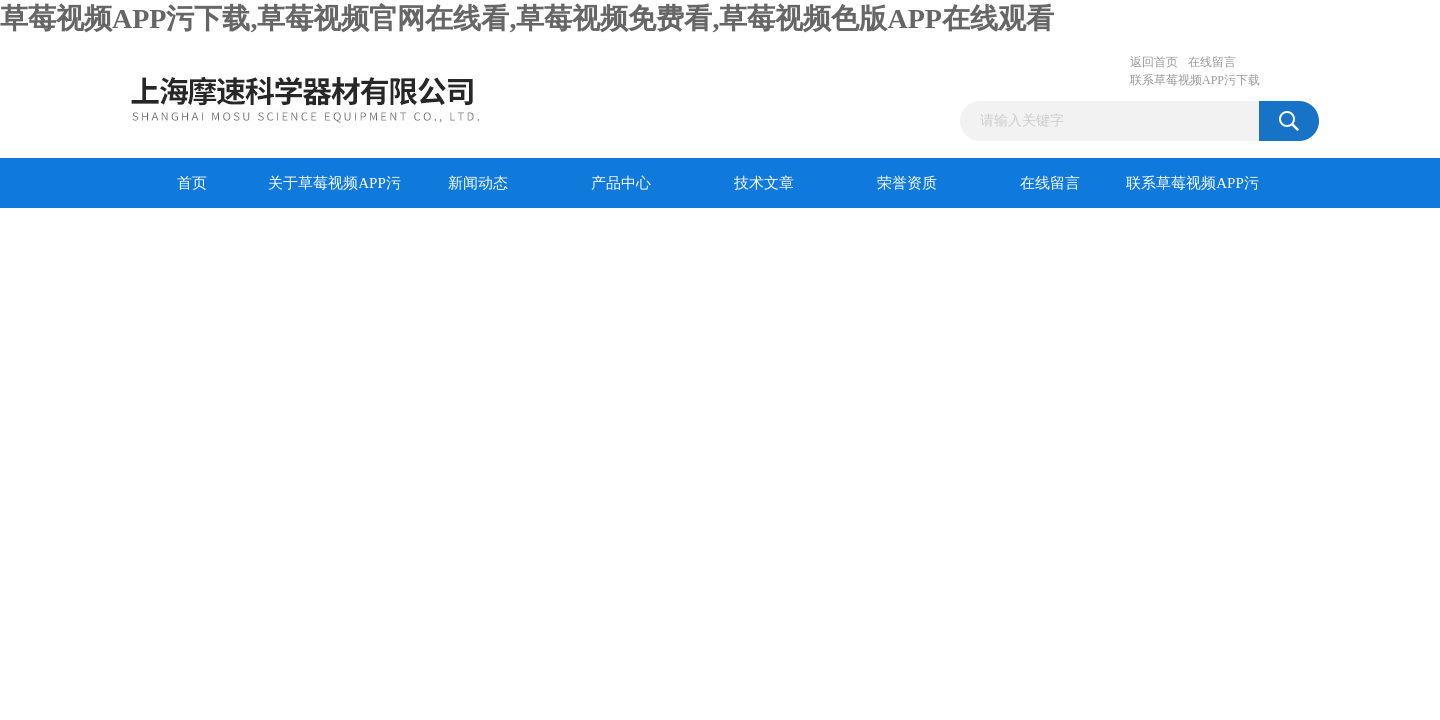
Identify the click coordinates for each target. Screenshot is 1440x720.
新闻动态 (478, 183)
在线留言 (1212, 62)
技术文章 (764, 183)
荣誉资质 (907, 183)
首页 (192, 183)
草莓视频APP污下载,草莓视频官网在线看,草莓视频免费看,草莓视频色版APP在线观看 (527, 18)
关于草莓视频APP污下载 (334, 191)
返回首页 (1154, 62)
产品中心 (621, 183)
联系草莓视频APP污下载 (1195, 80)
